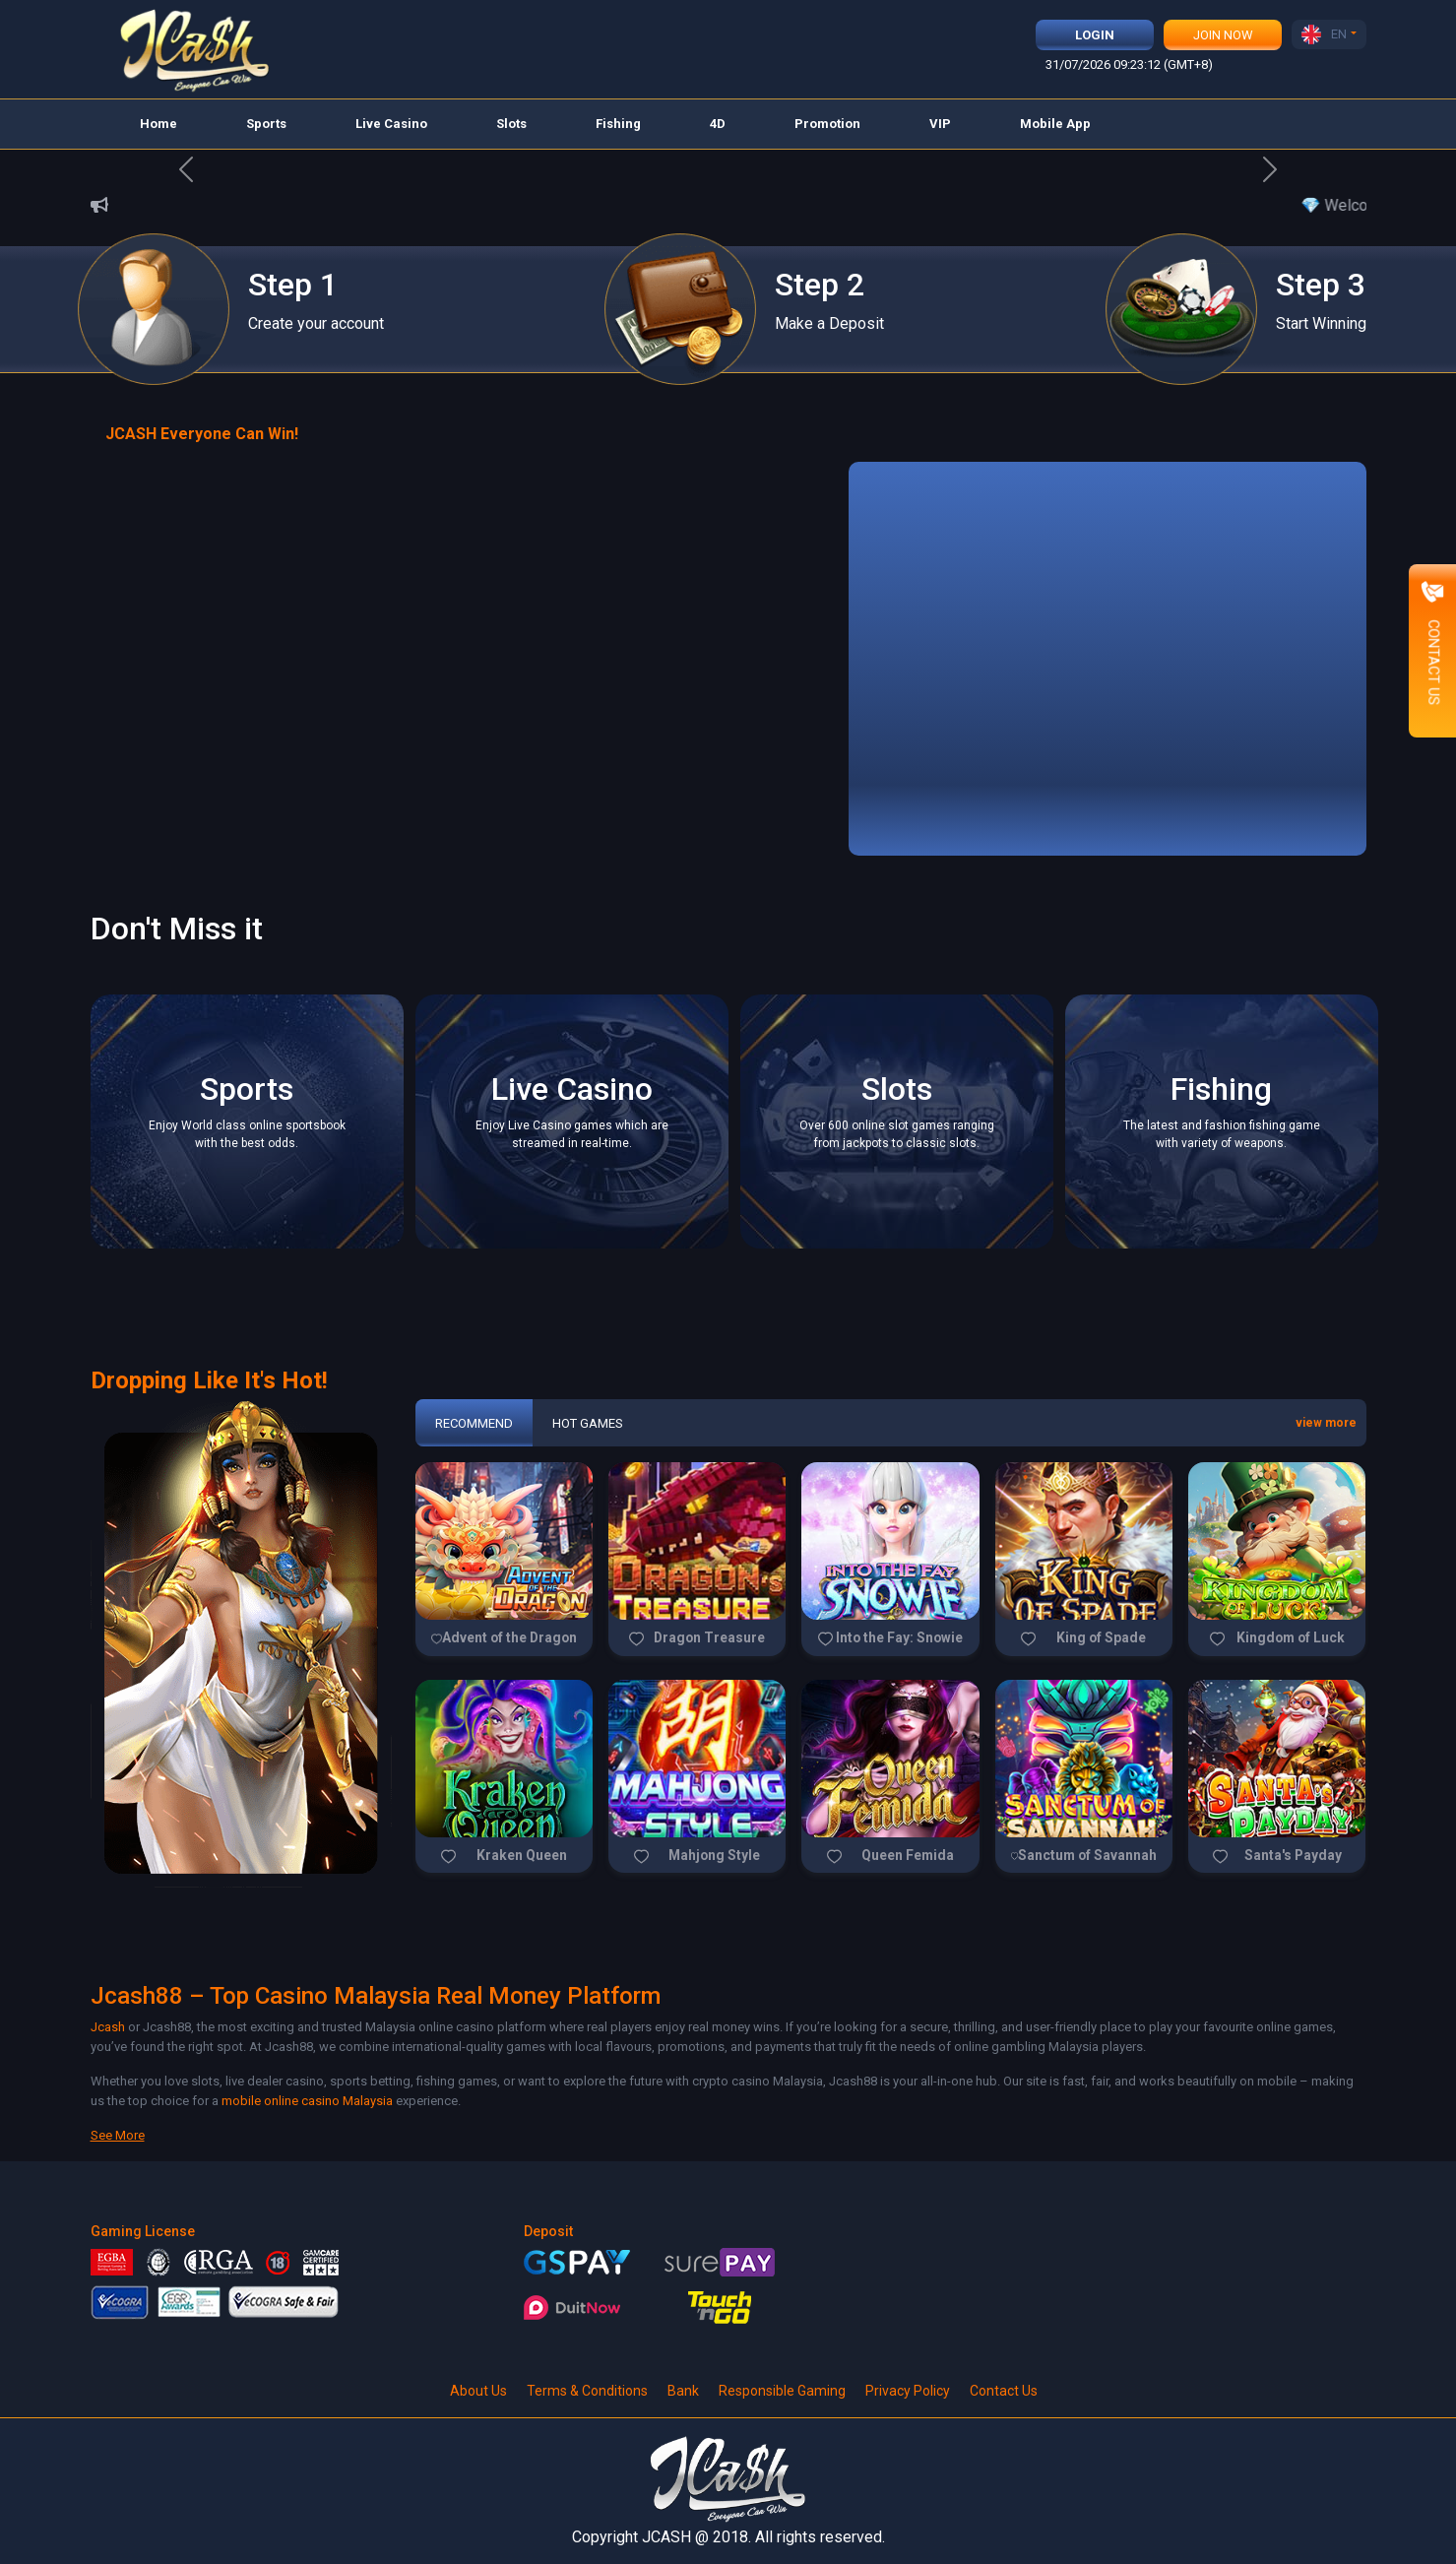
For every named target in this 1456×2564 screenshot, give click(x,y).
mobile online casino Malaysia (307, 2100)
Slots (511, 123)
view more (1326, 1423)
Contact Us (1004, 2391)
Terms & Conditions (587, 2391)
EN (1324, 34)
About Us (478, 2391)
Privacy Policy (907, 2391)
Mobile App (1055, 123)
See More (118, 2135)
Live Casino (391, 123)
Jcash (108, 2026)
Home (158, 123)
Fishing (618, 123)
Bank (683, 2391)
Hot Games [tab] (587, 1423)
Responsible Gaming (782, 2391)
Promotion (827, 123)
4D (718, 123)
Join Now (1223, 35)
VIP (940, 123)
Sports (266, 123)
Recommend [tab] (474, 1423)
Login (1094, 35)
